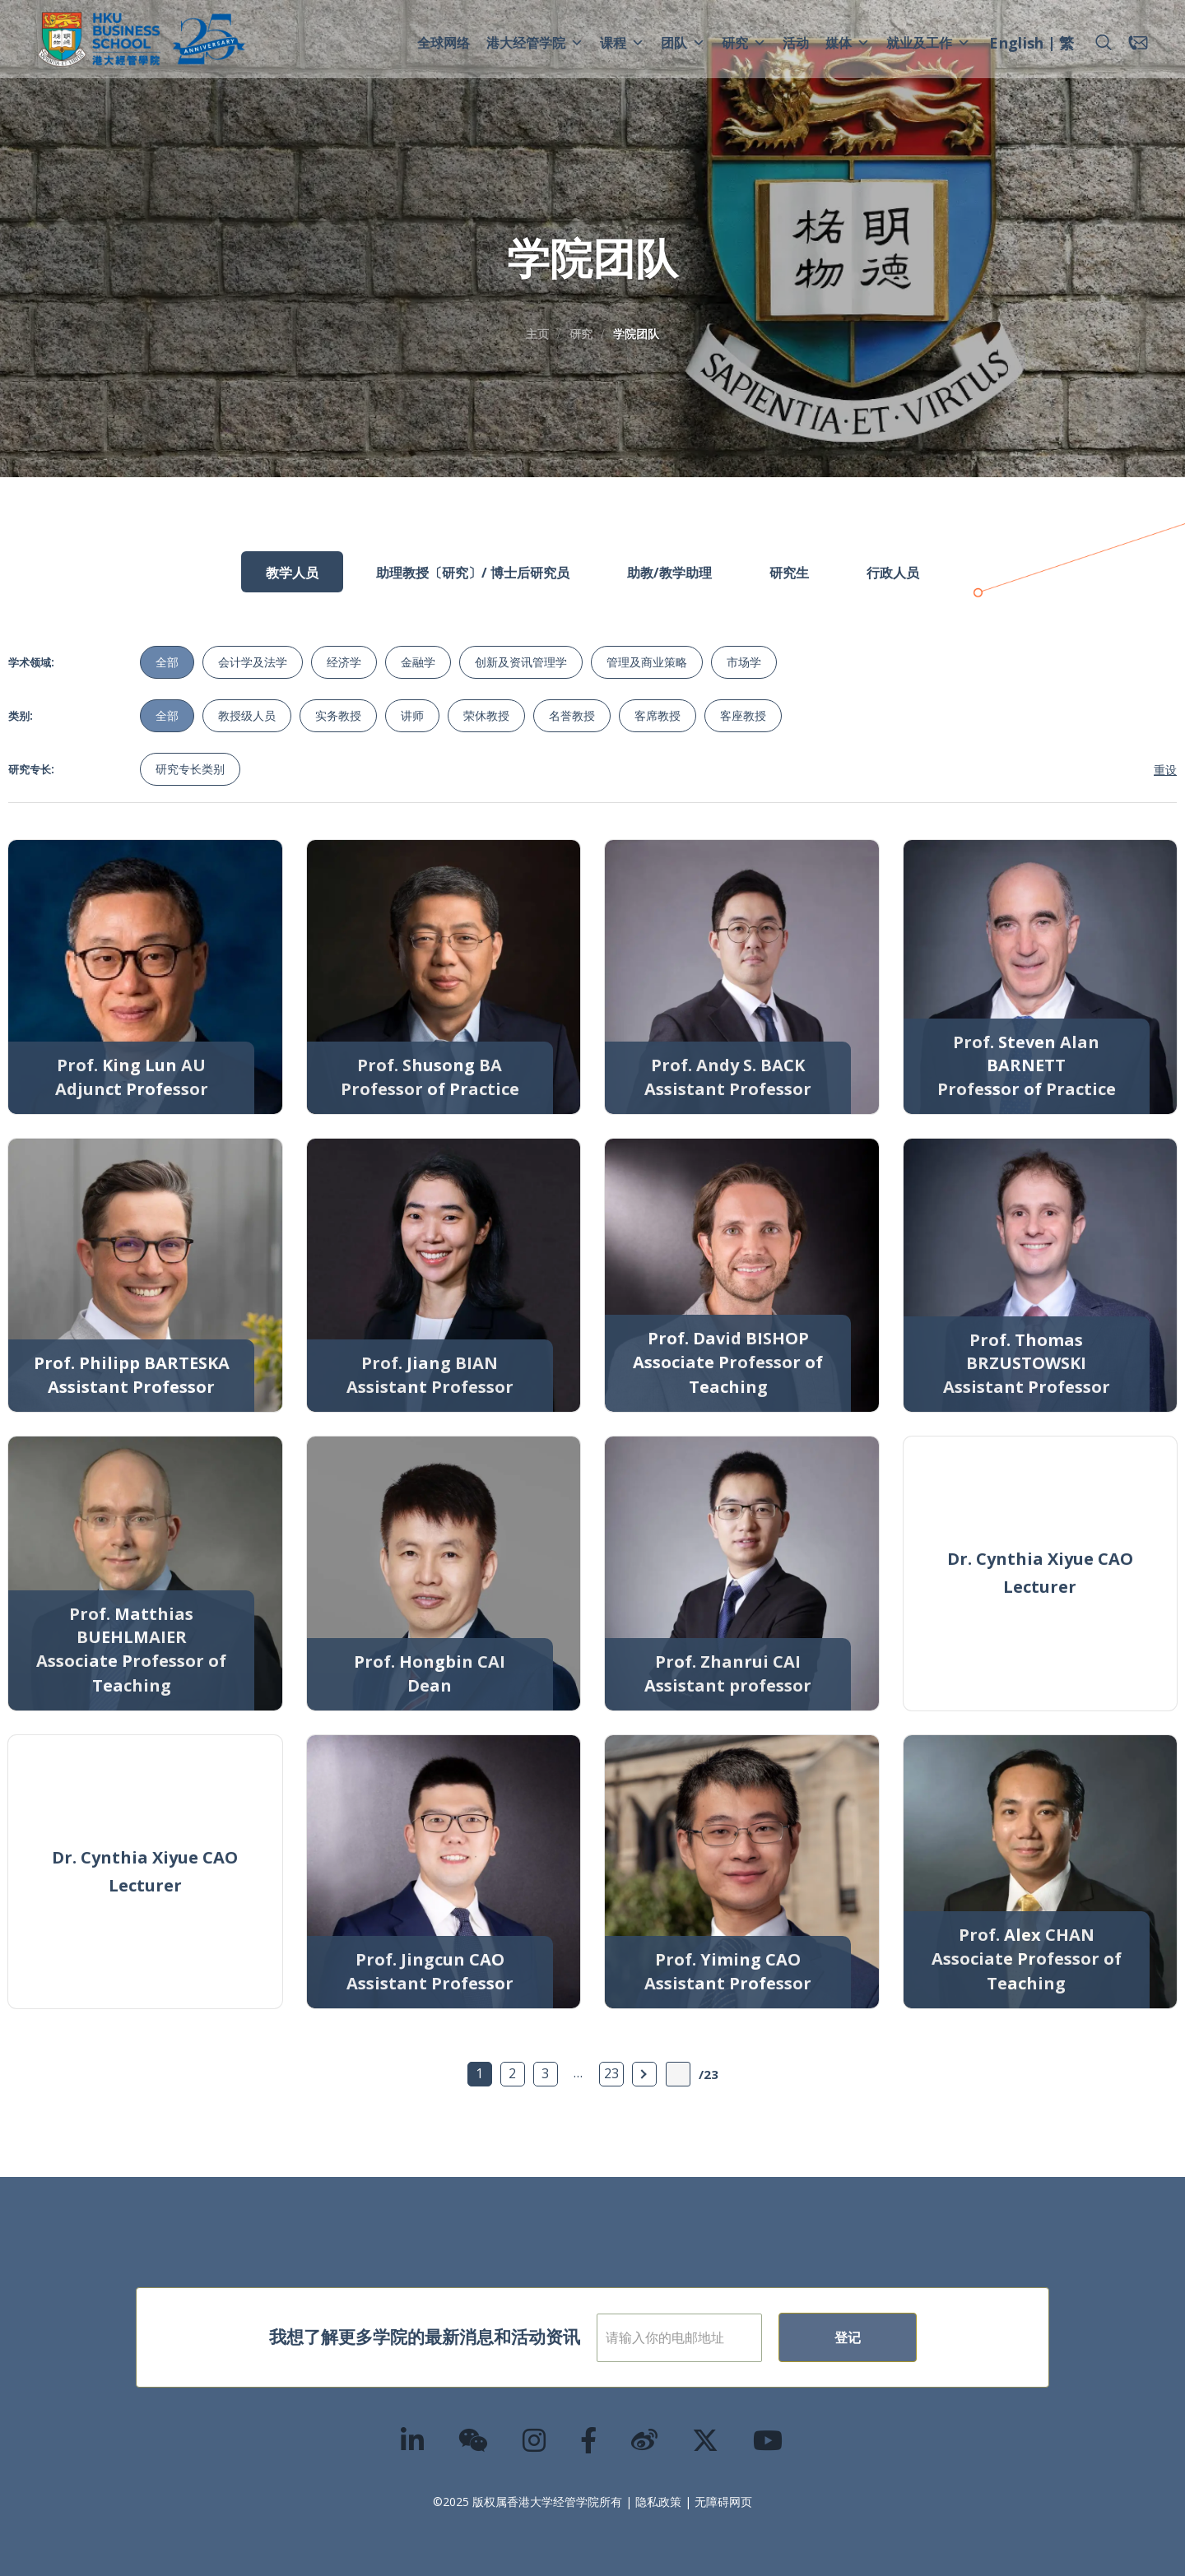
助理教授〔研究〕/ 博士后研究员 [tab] (472, 573)
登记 (900, 2337)
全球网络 (443, 43)
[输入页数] (678, 2074)
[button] (1103, 43)
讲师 (412, 715)
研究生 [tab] (789, 573)
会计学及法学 (252, 662)
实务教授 (338, 715)
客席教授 (657, 715)
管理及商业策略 (646, 662)
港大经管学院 (534, 43)
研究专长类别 (190, 769)
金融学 (418, 662)
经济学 (344, 662)
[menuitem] (1016, 45)
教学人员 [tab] (292, 573)
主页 (537, 333)
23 (611, 2073)
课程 (622, 43)
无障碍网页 (723, 2501)
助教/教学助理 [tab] (669, 573)
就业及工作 (928, 43)
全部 (167, 662)
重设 (1165, 769)
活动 (796, 43)
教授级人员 (247, 715)
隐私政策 (658, 2501)
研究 (744, 43)
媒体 (847, 43)
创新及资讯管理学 (521, 662)
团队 (683, 43)
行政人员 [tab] (893, 573)
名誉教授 (572, 715)
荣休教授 (486, 715)
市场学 (744, 662)
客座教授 (743, 715)
